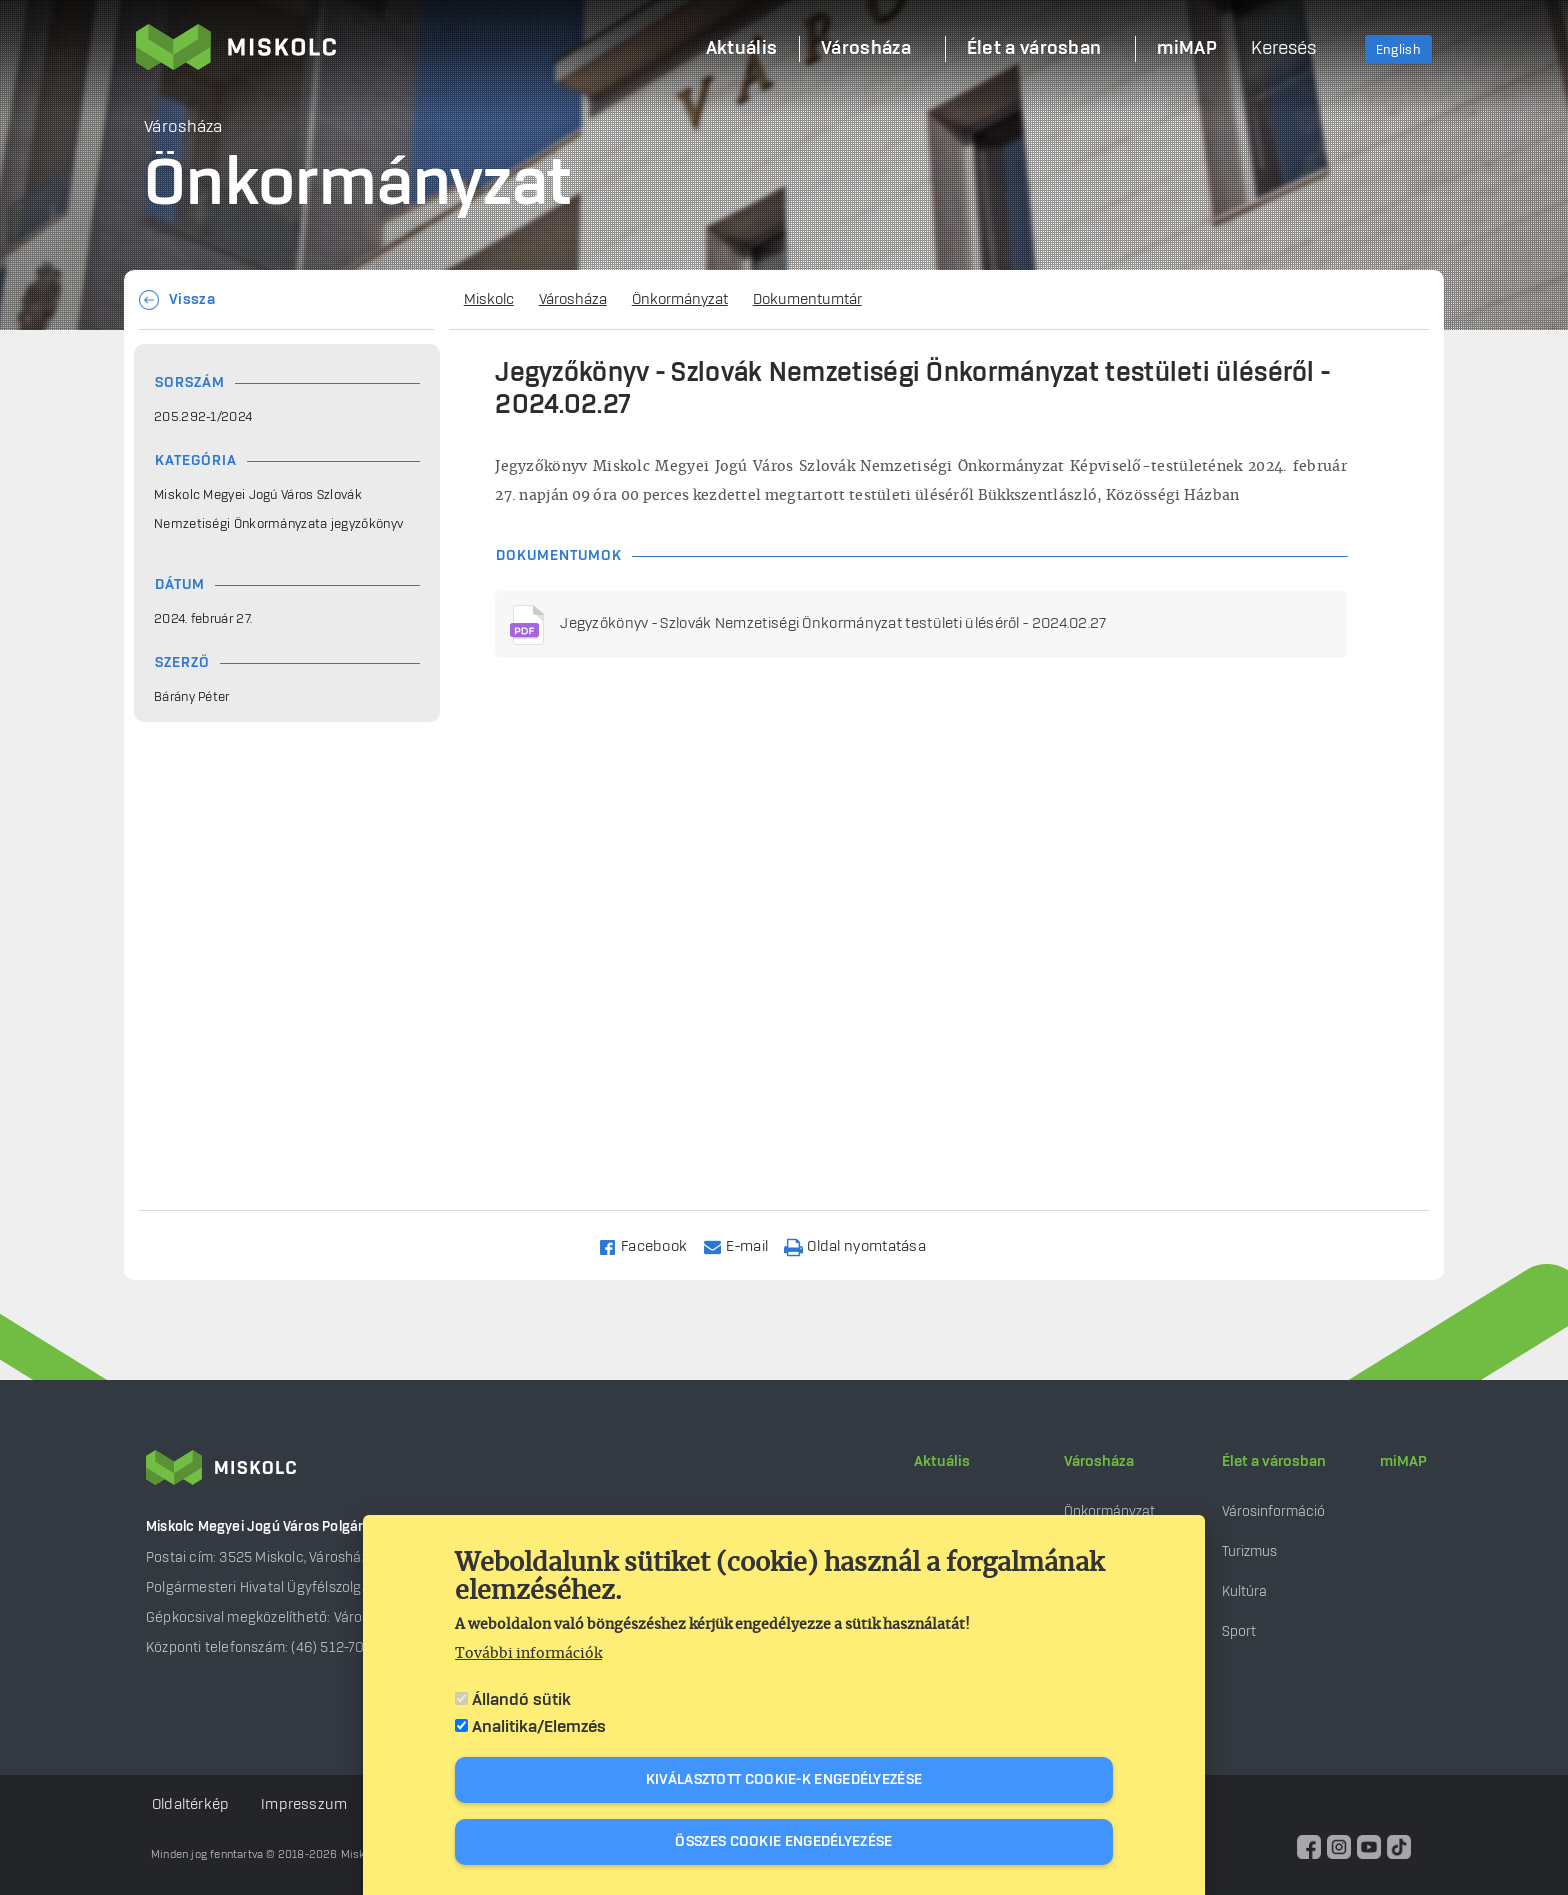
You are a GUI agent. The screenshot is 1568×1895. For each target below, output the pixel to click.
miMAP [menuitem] (1187, 49)
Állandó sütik (521, 1700)
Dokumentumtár (807, 300)
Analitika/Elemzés (539, 1727)
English (1398, 50)
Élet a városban (1274, 1462)
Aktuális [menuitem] (741, 49)
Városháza (573, 300)
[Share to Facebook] (651, 1245)
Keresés (1283, 49)
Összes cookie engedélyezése (783, 1842)
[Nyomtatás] (864, 1245)
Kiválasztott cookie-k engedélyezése (784, 1780)
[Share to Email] (744, 1245)
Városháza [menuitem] (866, 49)
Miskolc (489, 300)
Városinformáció (1273, 1511)
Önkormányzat (680, 300)
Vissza (192, 300)
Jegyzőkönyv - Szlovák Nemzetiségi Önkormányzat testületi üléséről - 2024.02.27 (833, 624)
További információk (528, 1654)
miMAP (1403, 1462)
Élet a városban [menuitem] (1034, 49)
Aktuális (942, 1462)
